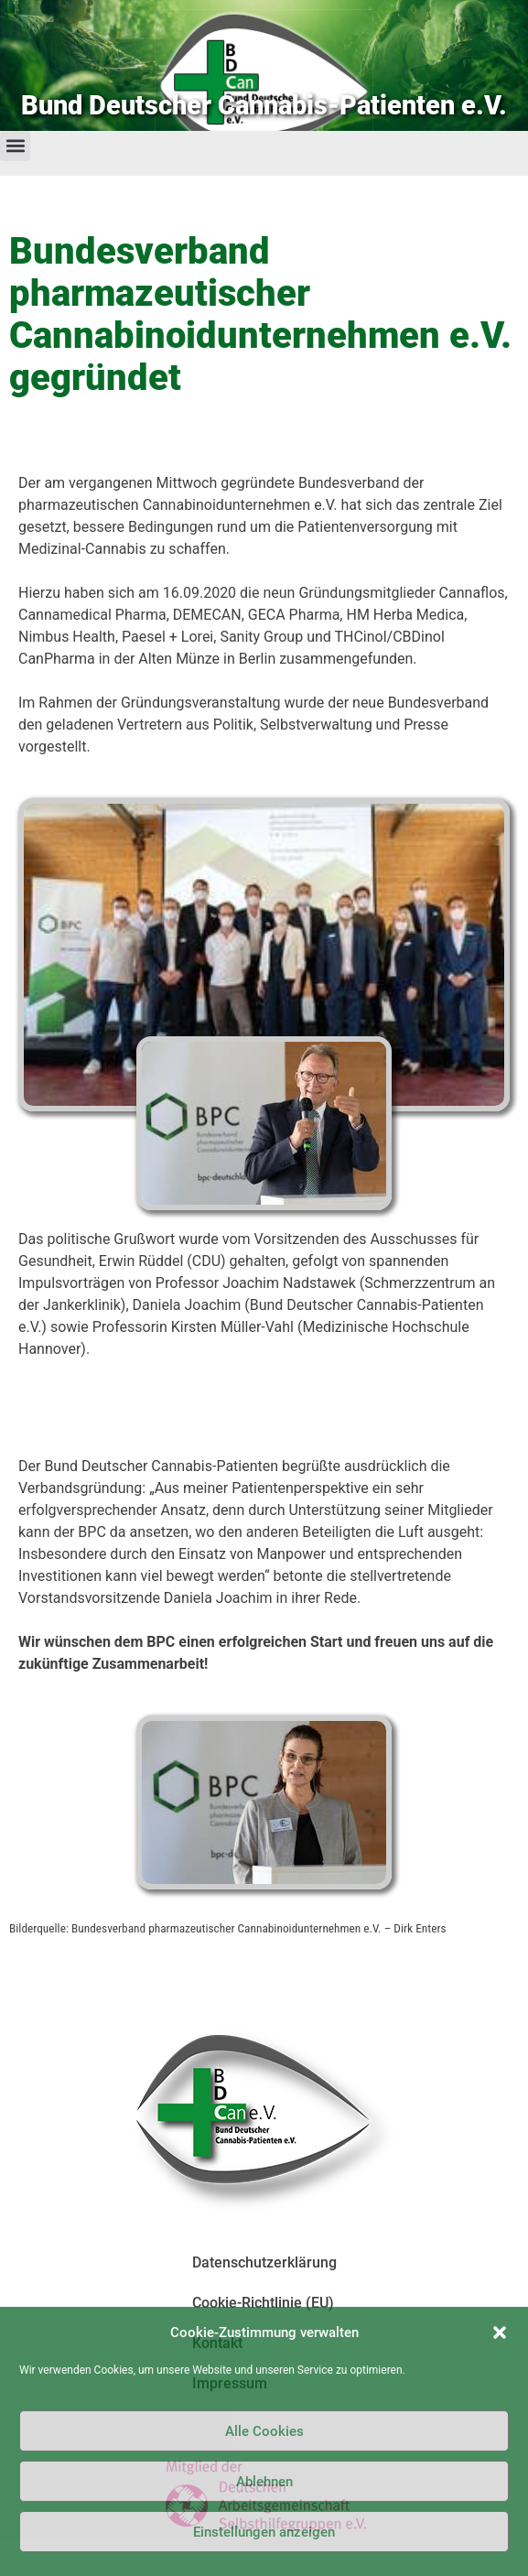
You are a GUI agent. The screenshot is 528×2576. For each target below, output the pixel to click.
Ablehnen (264, 2481)
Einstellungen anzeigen (264, 2532)
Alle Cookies (264, 2431)
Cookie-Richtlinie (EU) (263, 2302)
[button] (499, 2332)
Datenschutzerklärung (264, 2262)
